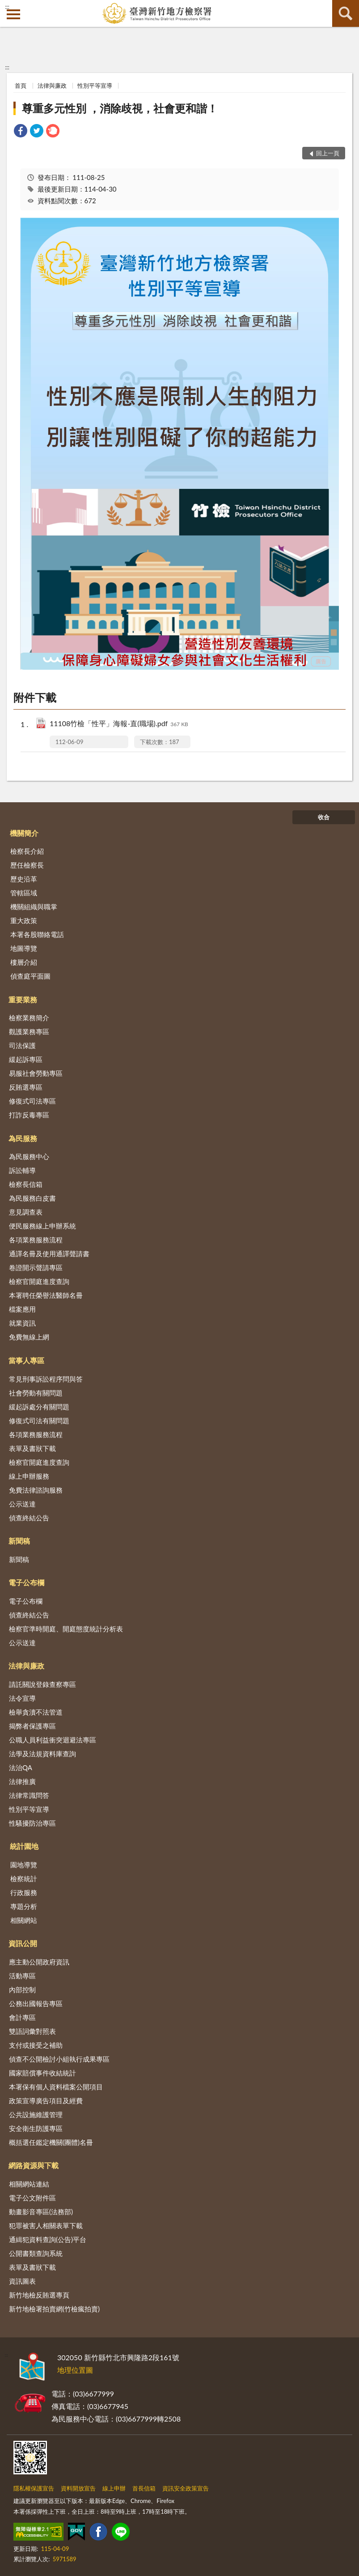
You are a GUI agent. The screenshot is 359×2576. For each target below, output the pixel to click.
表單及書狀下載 (32, 1448)
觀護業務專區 (29, 1031)
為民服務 (22, 1138)
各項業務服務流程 (36, 1240)
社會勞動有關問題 (36, 1393)
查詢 (345, 13)
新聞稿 (19, 1540)
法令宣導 (22, 1698)
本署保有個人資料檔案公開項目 (56, 2087)
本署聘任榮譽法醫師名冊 (46, 1295)
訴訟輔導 (22, 1170)
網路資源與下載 (33, 2165)
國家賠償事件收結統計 (42, 2073)
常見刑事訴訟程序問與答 (46, 1379)
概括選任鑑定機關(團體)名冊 (51, 2142)
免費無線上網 (29, 1337)
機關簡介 (24, 833)
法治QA (20, 1767)
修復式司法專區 (32, 1101)
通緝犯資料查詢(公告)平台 (47, 2239)
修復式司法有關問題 (39, 1420)
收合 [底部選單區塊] (323, 817)
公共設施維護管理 (36, 2114)
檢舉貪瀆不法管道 (36, 1712)
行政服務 (23, 1892)
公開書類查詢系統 (36, 2253)
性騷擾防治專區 (32, 1823)
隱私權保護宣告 (33, 2488)
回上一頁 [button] (327, 153)
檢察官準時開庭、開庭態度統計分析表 (66, 1629)
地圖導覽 (23, 948)
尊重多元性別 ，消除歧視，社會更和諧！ (120, 108)
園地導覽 (23, 1865)
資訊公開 (22, 1943)
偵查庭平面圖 (30, 976)
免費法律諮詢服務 (36, 1490)
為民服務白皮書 (32, 1198)
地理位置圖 (75, 2370)
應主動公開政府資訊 (39, 1962)
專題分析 (23, 1906)
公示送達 (22, 1504)
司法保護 (22, 1045)
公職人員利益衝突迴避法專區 (52, 1740)
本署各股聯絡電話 (37, 934)
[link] (20, 132)
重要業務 (22, 999)
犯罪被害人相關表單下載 (46, 2225)
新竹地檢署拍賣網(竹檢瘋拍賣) (54, 2309)
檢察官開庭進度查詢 (39, 1281)
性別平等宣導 (94, 85)
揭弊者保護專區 (32, 1726)
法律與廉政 (52, 85)
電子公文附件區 (32, 2198)
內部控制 (22, 1989)
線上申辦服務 (29, 1476)
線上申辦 (114, 2488)
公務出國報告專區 (36, 2003)
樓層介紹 (23, 962)
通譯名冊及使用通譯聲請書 (49, 1253)
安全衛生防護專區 (36, 2128)
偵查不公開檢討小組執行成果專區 (59, 2059)
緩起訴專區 (25, 1059)
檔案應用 (22, 1309)
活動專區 (22, 1976)
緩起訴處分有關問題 (39, 1407)
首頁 (20, 85)
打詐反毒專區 (29, 1115)
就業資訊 (22, 1323)
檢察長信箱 (25, 1184)
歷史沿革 (23, 879)
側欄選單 (13, 14)
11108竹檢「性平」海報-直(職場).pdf (119, 724)
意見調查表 (25, 1212)
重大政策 (23, 920)
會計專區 (22, 2017)
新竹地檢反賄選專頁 (39, 2295)
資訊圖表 (22, 2281)
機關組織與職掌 (33, 907)
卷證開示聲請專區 (36, 1267)
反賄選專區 (25, 1087)
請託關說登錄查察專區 (42, 1684)
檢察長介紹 (27, 851)
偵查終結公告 (29, 1518)
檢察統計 (23, 1878)
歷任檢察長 (27, 865)
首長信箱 (144, 2488)
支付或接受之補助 (36, 2045)
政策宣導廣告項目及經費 (46, 2101)
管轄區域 (23, 893)
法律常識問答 (29, 1795)
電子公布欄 (26, 1582)
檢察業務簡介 (29, 1018)
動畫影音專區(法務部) (41, 2212)
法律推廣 (22, 1781)
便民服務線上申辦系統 (42, 1226)
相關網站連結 (29, 2184)
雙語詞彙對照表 (32, 2031)
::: (7, 6)
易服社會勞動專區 (36, 1073)
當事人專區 (26, 1360)
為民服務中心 (29, 1156)
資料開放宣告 (78, 2488)
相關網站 (23, 1920)
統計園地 (24, 1846)
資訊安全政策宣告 (185, 2488)
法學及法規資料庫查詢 (42, 1754)
